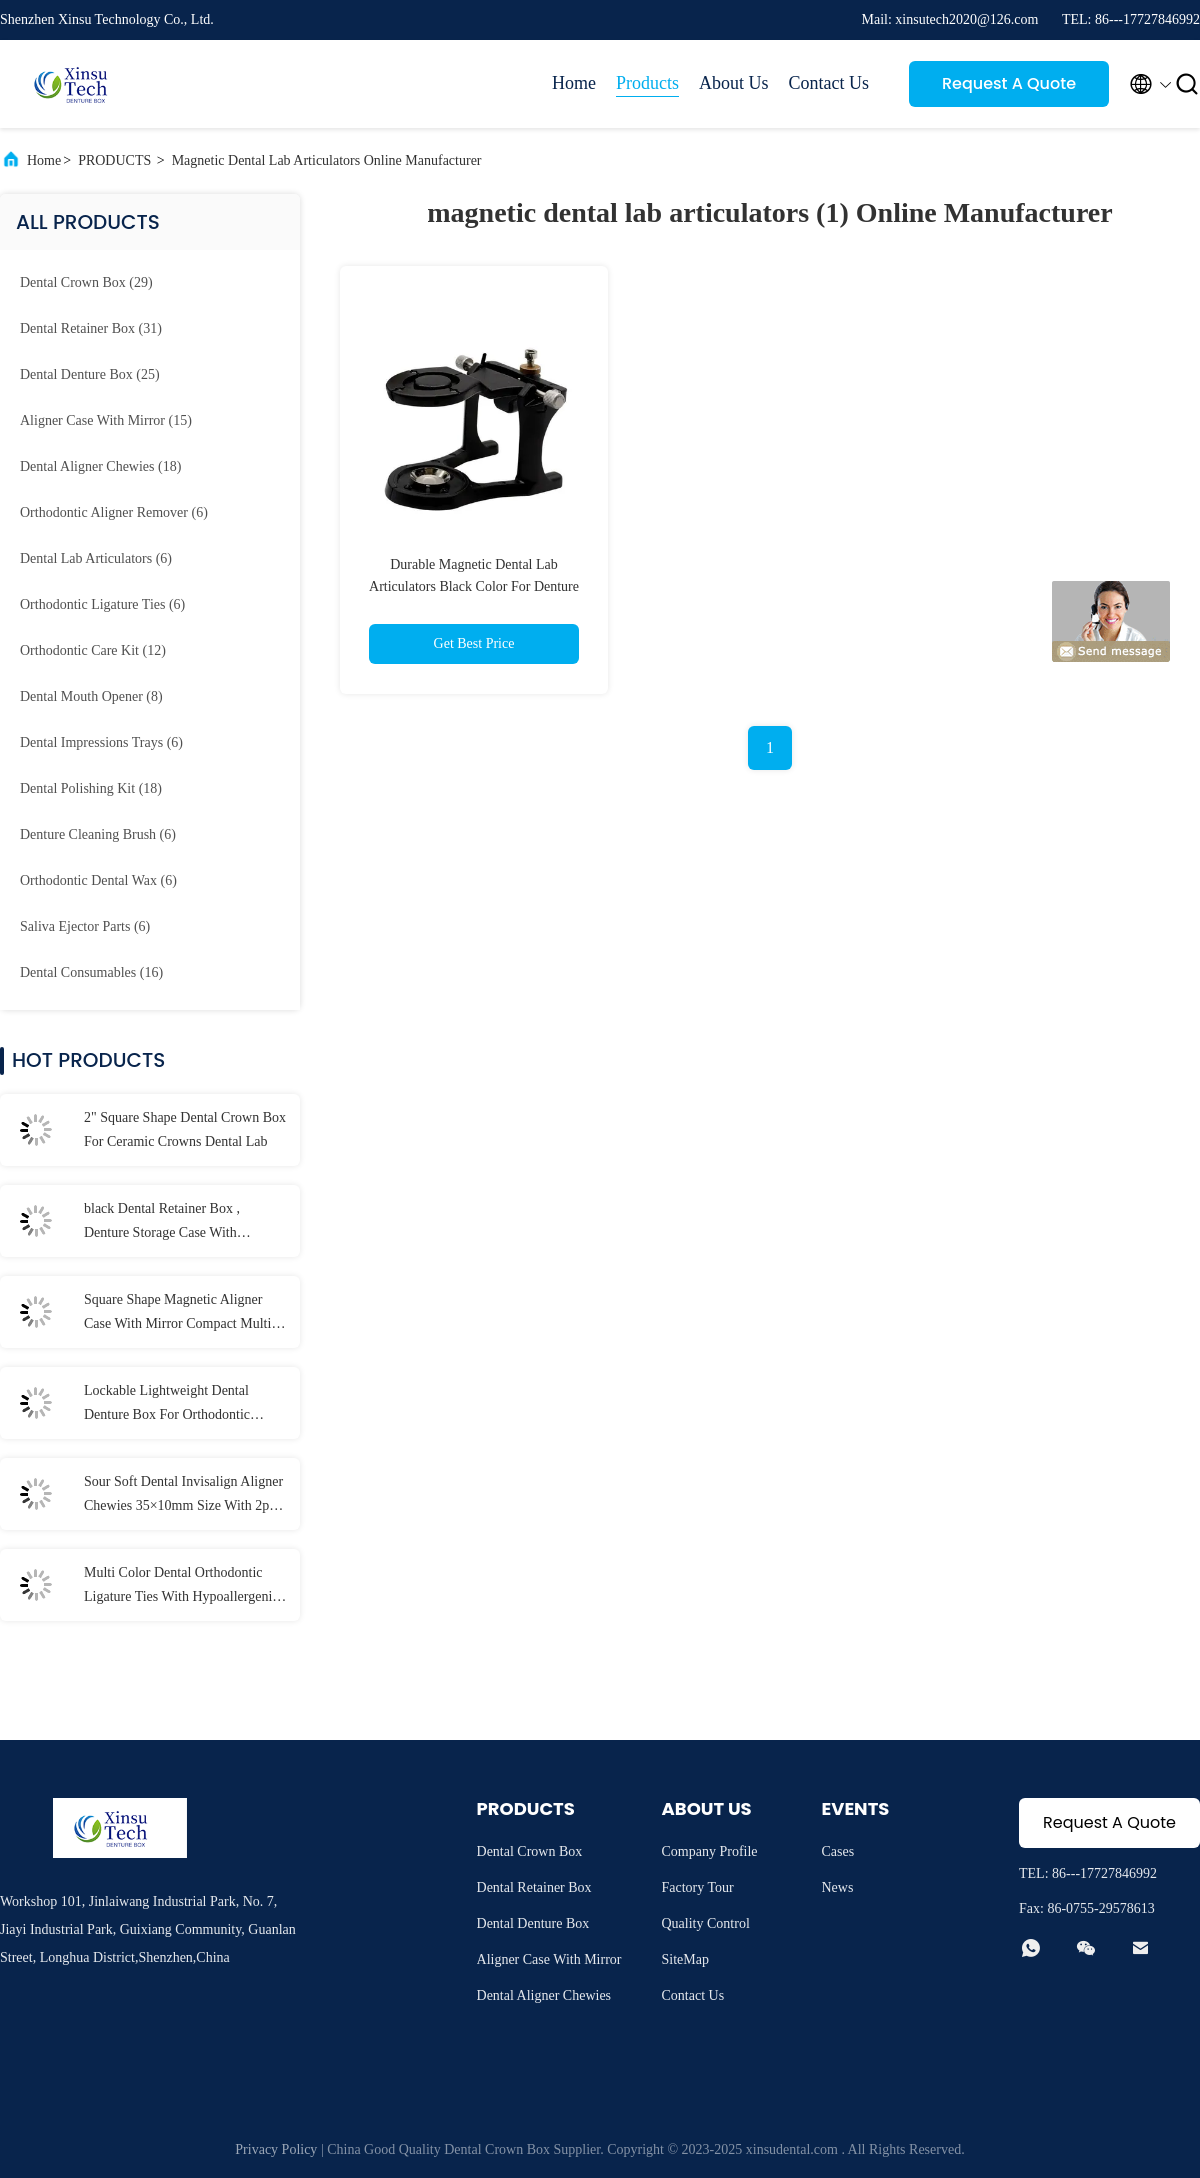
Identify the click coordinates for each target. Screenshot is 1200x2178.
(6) (114, 512)
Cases (838, 1851)
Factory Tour (698, 1887)
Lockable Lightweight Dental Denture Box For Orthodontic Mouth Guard (167, 1405)
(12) (93, 650)
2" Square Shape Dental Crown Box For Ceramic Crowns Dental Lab (185, 1129)
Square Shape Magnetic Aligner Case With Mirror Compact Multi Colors (177, 1314)
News (838, 1887)
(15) (106, 420)
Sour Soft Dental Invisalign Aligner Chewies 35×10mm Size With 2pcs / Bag (183, 1496)
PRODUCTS (114, 160)
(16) (91, 972)
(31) (91, 328)
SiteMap (685, 1959)
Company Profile (710, 1851)
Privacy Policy (276, 2149)
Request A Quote (1009, 83)
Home (574, 83)
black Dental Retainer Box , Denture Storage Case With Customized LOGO (162, 1223)
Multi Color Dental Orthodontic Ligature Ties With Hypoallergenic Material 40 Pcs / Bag (181, 1587)
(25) (90, 374)
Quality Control (706, 1923)
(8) (91, 696)
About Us (734, 83)
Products (647, 83)
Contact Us (829, 83)
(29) (86, 282)
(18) (100, 466)
